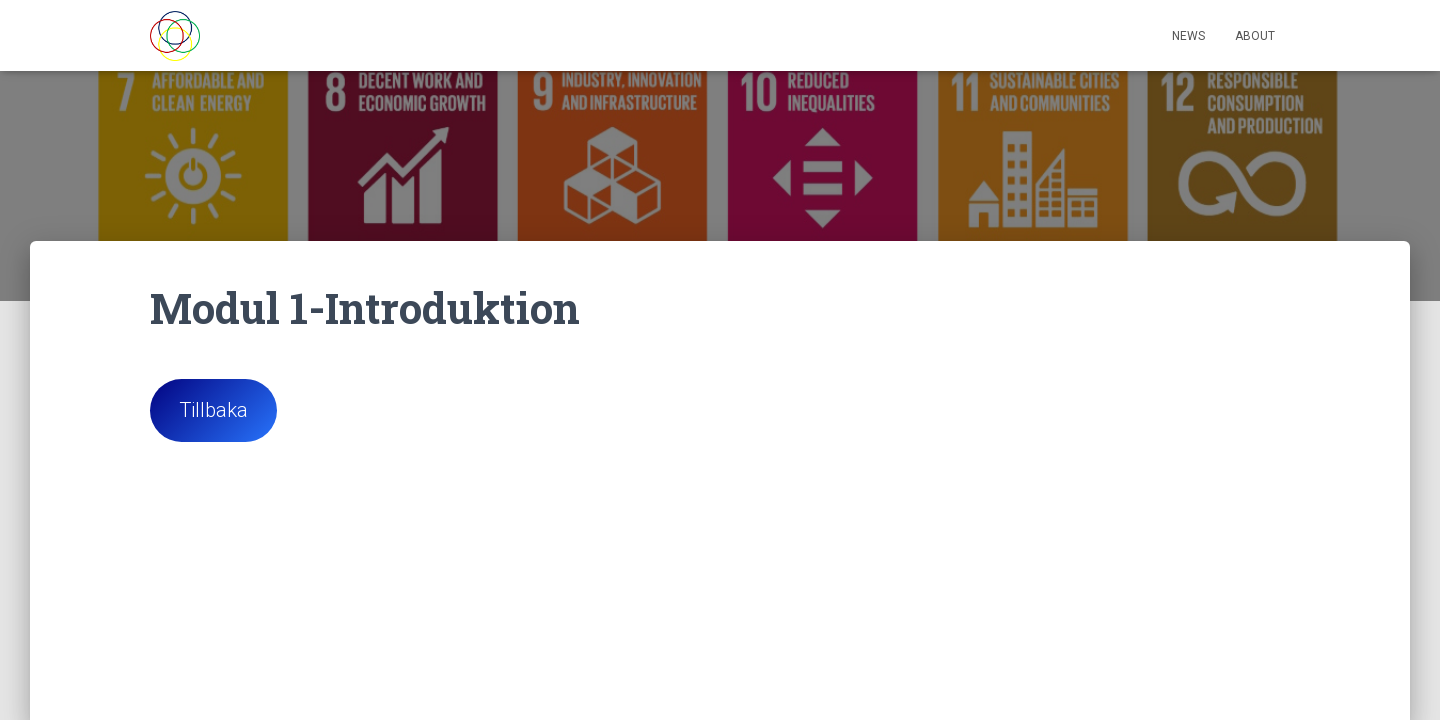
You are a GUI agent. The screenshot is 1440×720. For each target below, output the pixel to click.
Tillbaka (213, 409)
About (1255, 36)
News (1188, 36)
